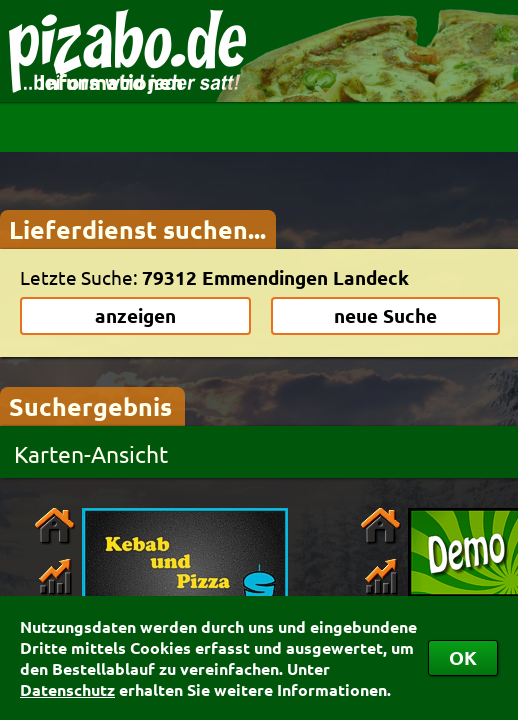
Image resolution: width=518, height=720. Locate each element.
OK (463, 657)
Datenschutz (67, 689)
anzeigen (135, 315)
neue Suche (385, 315)
